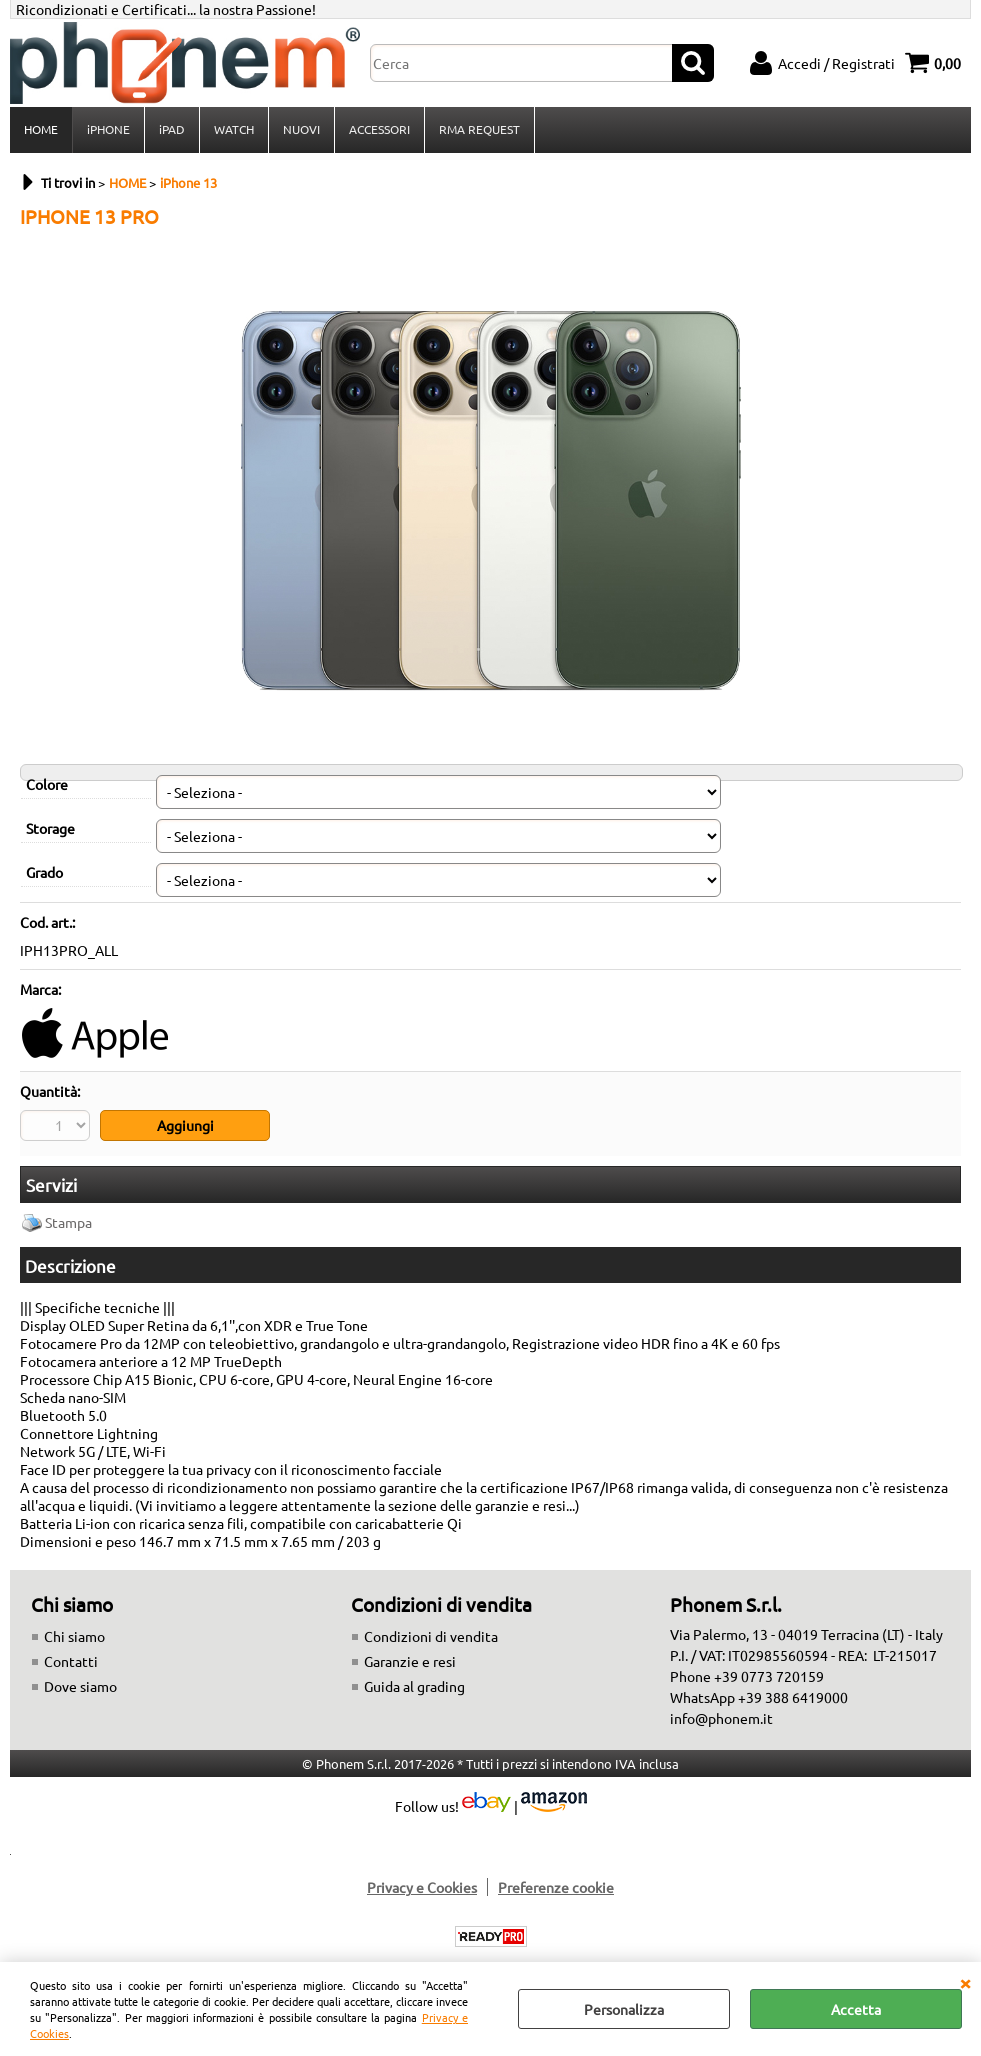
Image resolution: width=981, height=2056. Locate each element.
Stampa (68, 1222)
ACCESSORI (379, 129)
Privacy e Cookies (422, 1887)
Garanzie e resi (410, 1661)
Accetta (856, 2009)
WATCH (234, 129)
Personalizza (624, 2009)
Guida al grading (414, 1686)
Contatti (71, 1661)
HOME (41, 129)
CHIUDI (965, 1982)
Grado (44, 872)
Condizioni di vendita (431, 1636)
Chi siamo (74, 1636)
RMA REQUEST (479, 129)
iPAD (172, 129)
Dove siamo (80, 1686)
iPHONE (108, 129)
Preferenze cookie (556, 1887)
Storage (50, 828)
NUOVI (301, 129)
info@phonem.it (721, 1718)
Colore (47, 784)
